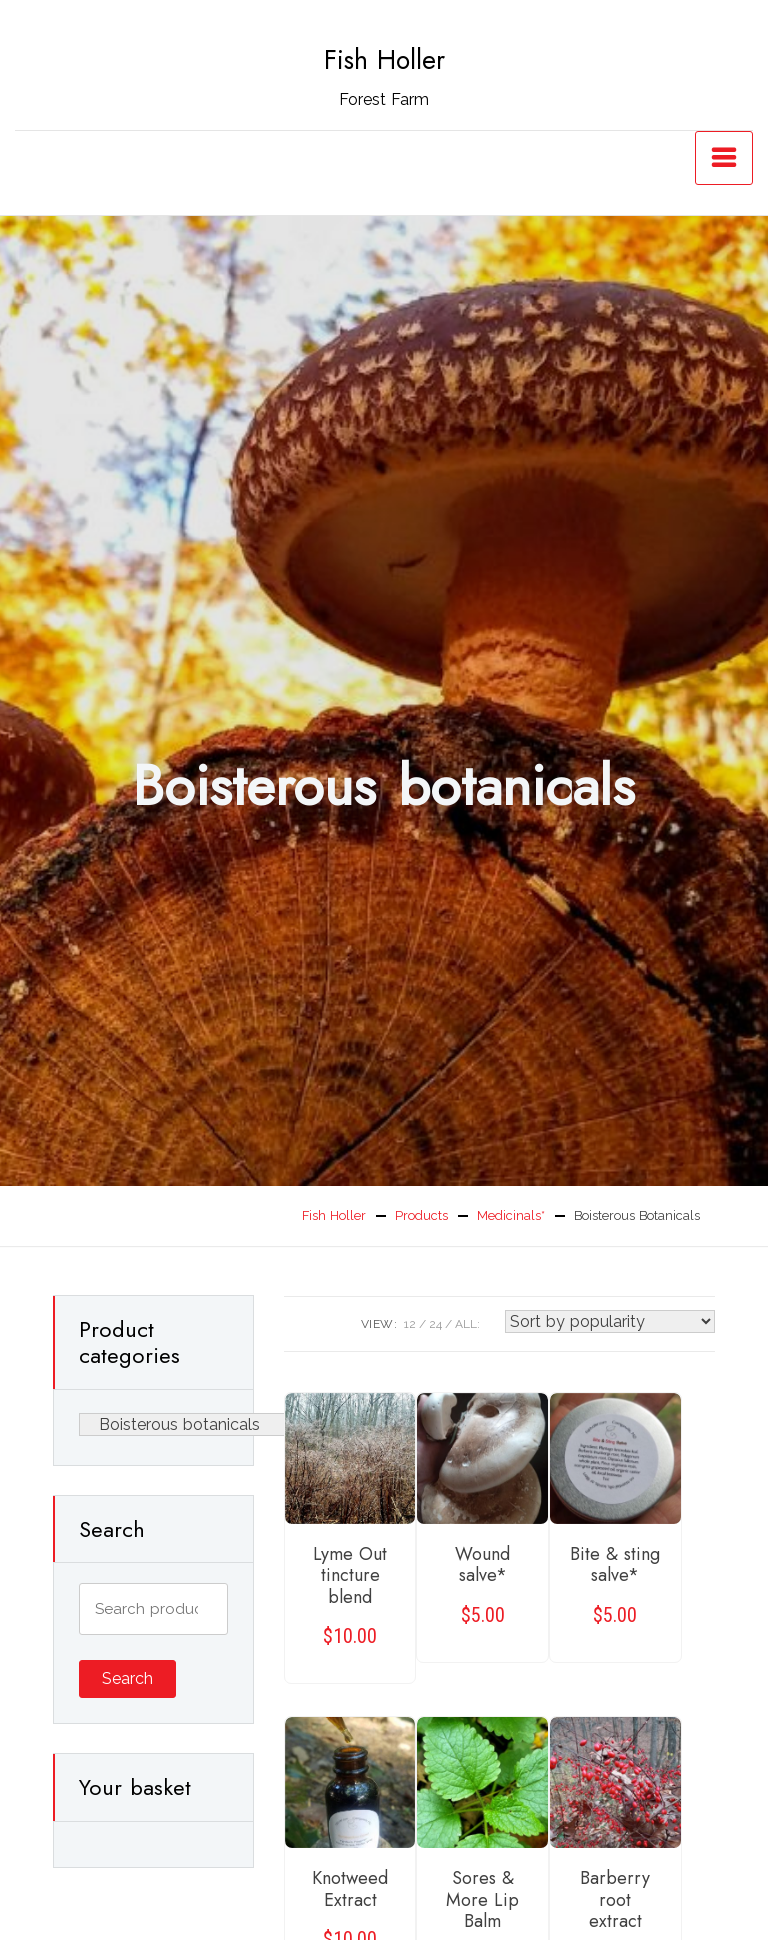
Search (127, 1678)
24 (435, 1324)
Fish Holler (384, 60)
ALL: (467, 1324)
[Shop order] (610, 1321)
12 (410, 1324)
